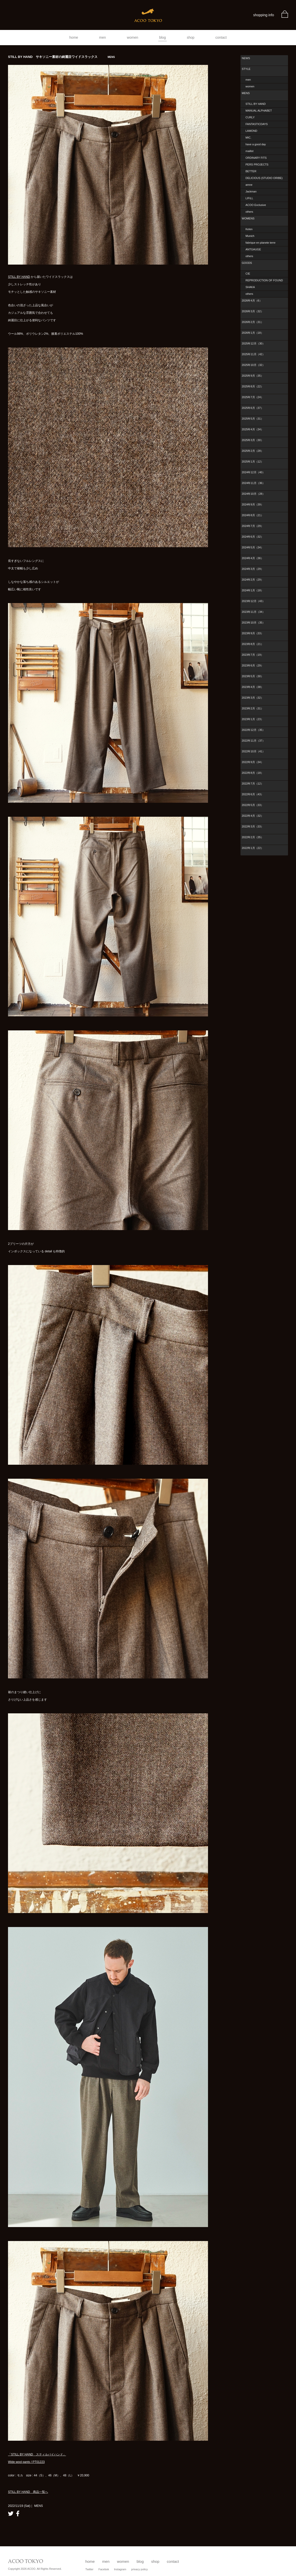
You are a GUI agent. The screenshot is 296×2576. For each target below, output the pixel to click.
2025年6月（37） (253, 407)
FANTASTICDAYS (257, 124)
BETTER (251, 171)
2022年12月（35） (253, 729)
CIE (248, 273)
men (102, 37)
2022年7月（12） (253, 783)
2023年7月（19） (253, 654)
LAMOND (251, 130)
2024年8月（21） (253, 515)
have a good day (256, 144)
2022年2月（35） (253, 837)
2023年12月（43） (253, 601)
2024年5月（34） (253, 547)
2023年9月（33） (253, 633)
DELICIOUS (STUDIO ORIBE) (264, 177)
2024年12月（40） (253, 472)
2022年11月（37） (253, 740)
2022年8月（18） (253, 772)
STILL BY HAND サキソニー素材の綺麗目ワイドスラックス (61, 57)
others (249, 211)
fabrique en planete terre (261, 242)
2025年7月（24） (253, 397)
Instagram (120, 2569)
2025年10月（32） (253, 364)
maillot (250, 151)
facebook (18, 2513)
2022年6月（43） (253, 794)
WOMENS (248, 218)
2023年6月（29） (253, 665)
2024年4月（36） (253, 558)
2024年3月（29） (253, 568)
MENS (246, 93)
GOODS (247, 262)
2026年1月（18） (253, 332)
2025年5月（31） (253, 418)
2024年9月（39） (253, 504)
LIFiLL (249, 198)
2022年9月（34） (253, 762)
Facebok (103, 2569)
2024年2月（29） (253, 579)
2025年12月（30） (253, 343)
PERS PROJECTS (257, 164)
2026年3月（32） (253, 311)
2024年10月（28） (253, 493)
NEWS (246, 58)
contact (221, 37)
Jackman (251, 191)
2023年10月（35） (253, 622)
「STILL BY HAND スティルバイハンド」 (37, 2454)
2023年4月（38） (253, 686)
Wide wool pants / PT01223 (26, 2462)
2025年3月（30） (253, 440)
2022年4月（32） (253, 815)
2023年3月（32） (253, 697)
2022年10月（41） (253, 751)
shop (190, 37)
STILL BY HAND (19, 277)
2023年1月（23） (253, 719)
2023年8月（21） (253, 644)
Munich (250, 235)
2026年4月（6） (252, 300)
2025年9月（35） (253, 375)
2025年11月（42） (253, 354)
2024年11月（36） (253, 483)
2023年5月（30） (253, 676)
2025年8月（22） (253, 386)
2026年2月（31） (253, 322)
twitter (11, 2513)
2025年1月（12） (253, 461)
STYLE (246, 68)
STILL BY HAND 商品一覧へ (28, 2492)
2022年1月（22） (253, 847)
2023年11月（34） (253, 611)
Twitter (89, 2569)
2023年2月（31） (253, 708)
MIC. (248, 137)
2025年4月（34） (253, 429)
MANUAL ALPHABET (259, 110)
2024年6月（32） (253, 536)
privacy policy (139, 2569)
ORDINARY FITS (256, 157)
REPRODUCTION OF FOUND (264, 280)
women (132, 37)
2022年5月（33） (253, 805)
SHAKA (250, 287)
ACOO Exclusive (256, 204)
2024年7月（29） (253, 525)
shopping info (263, 15)
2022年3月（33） (253, 826)
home (73, 37)
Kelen (249, 229)
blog (162, 37)
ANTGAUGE (253, 249)
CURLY (250, 117)
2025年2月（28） (253, 450)
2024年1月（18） (253, 590)
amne (249, 184)
